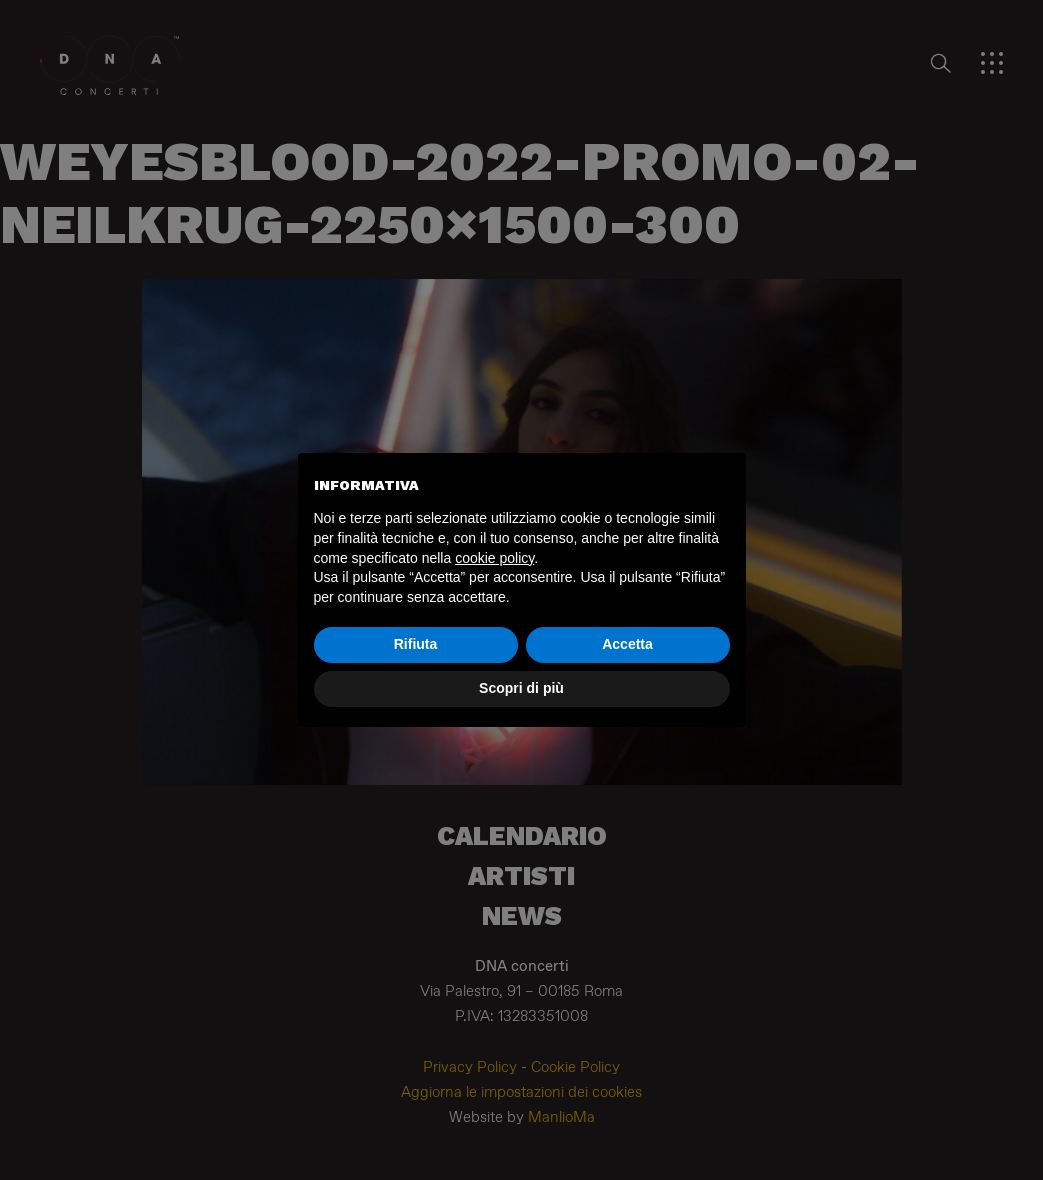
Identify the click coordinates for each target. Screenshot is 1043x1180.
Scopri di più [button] (521, 688)
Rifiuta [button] (416, 644)
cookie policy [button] (494, 558)
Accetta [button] (627, 644)
